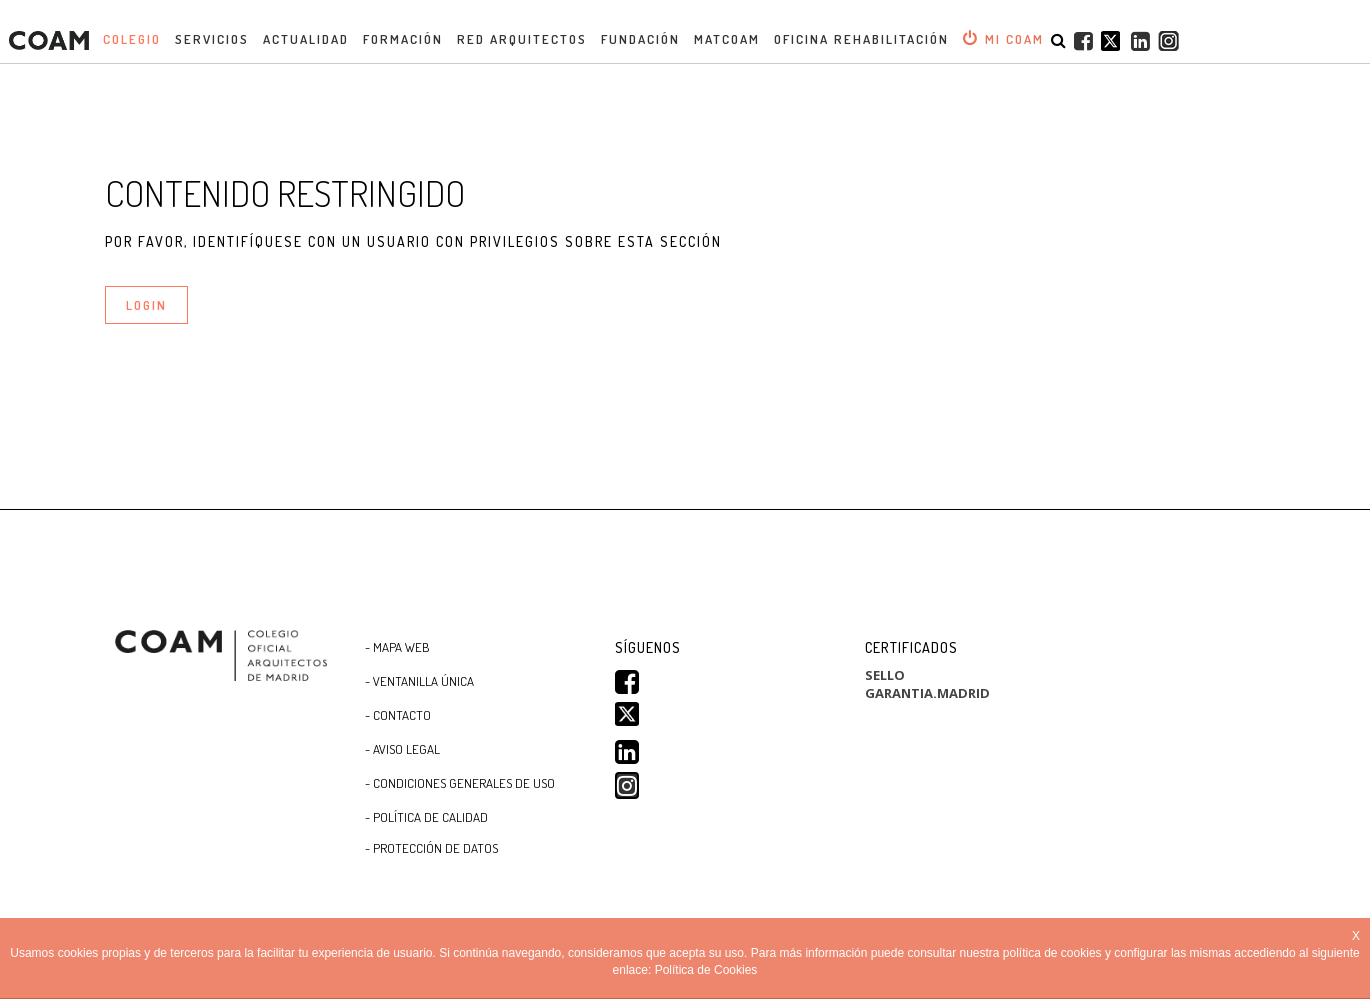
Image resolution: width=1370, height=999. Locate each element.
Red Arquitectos (522, 39)
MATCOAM (727, 39)
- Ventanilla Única (419, 681)
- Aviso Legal (402, 749)
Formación (403, 39)
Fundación (640, 39)
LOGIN (146, 305)
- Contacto (398, 715)
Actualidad (306, 39)
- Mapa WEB (397, 647)
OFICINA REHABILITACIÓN (861, 39)
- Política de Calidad (426, 817)
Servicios (212, 39)
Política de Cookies (706, 970)
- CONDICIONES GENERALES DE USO (460, 783)
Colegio (132, 39)
